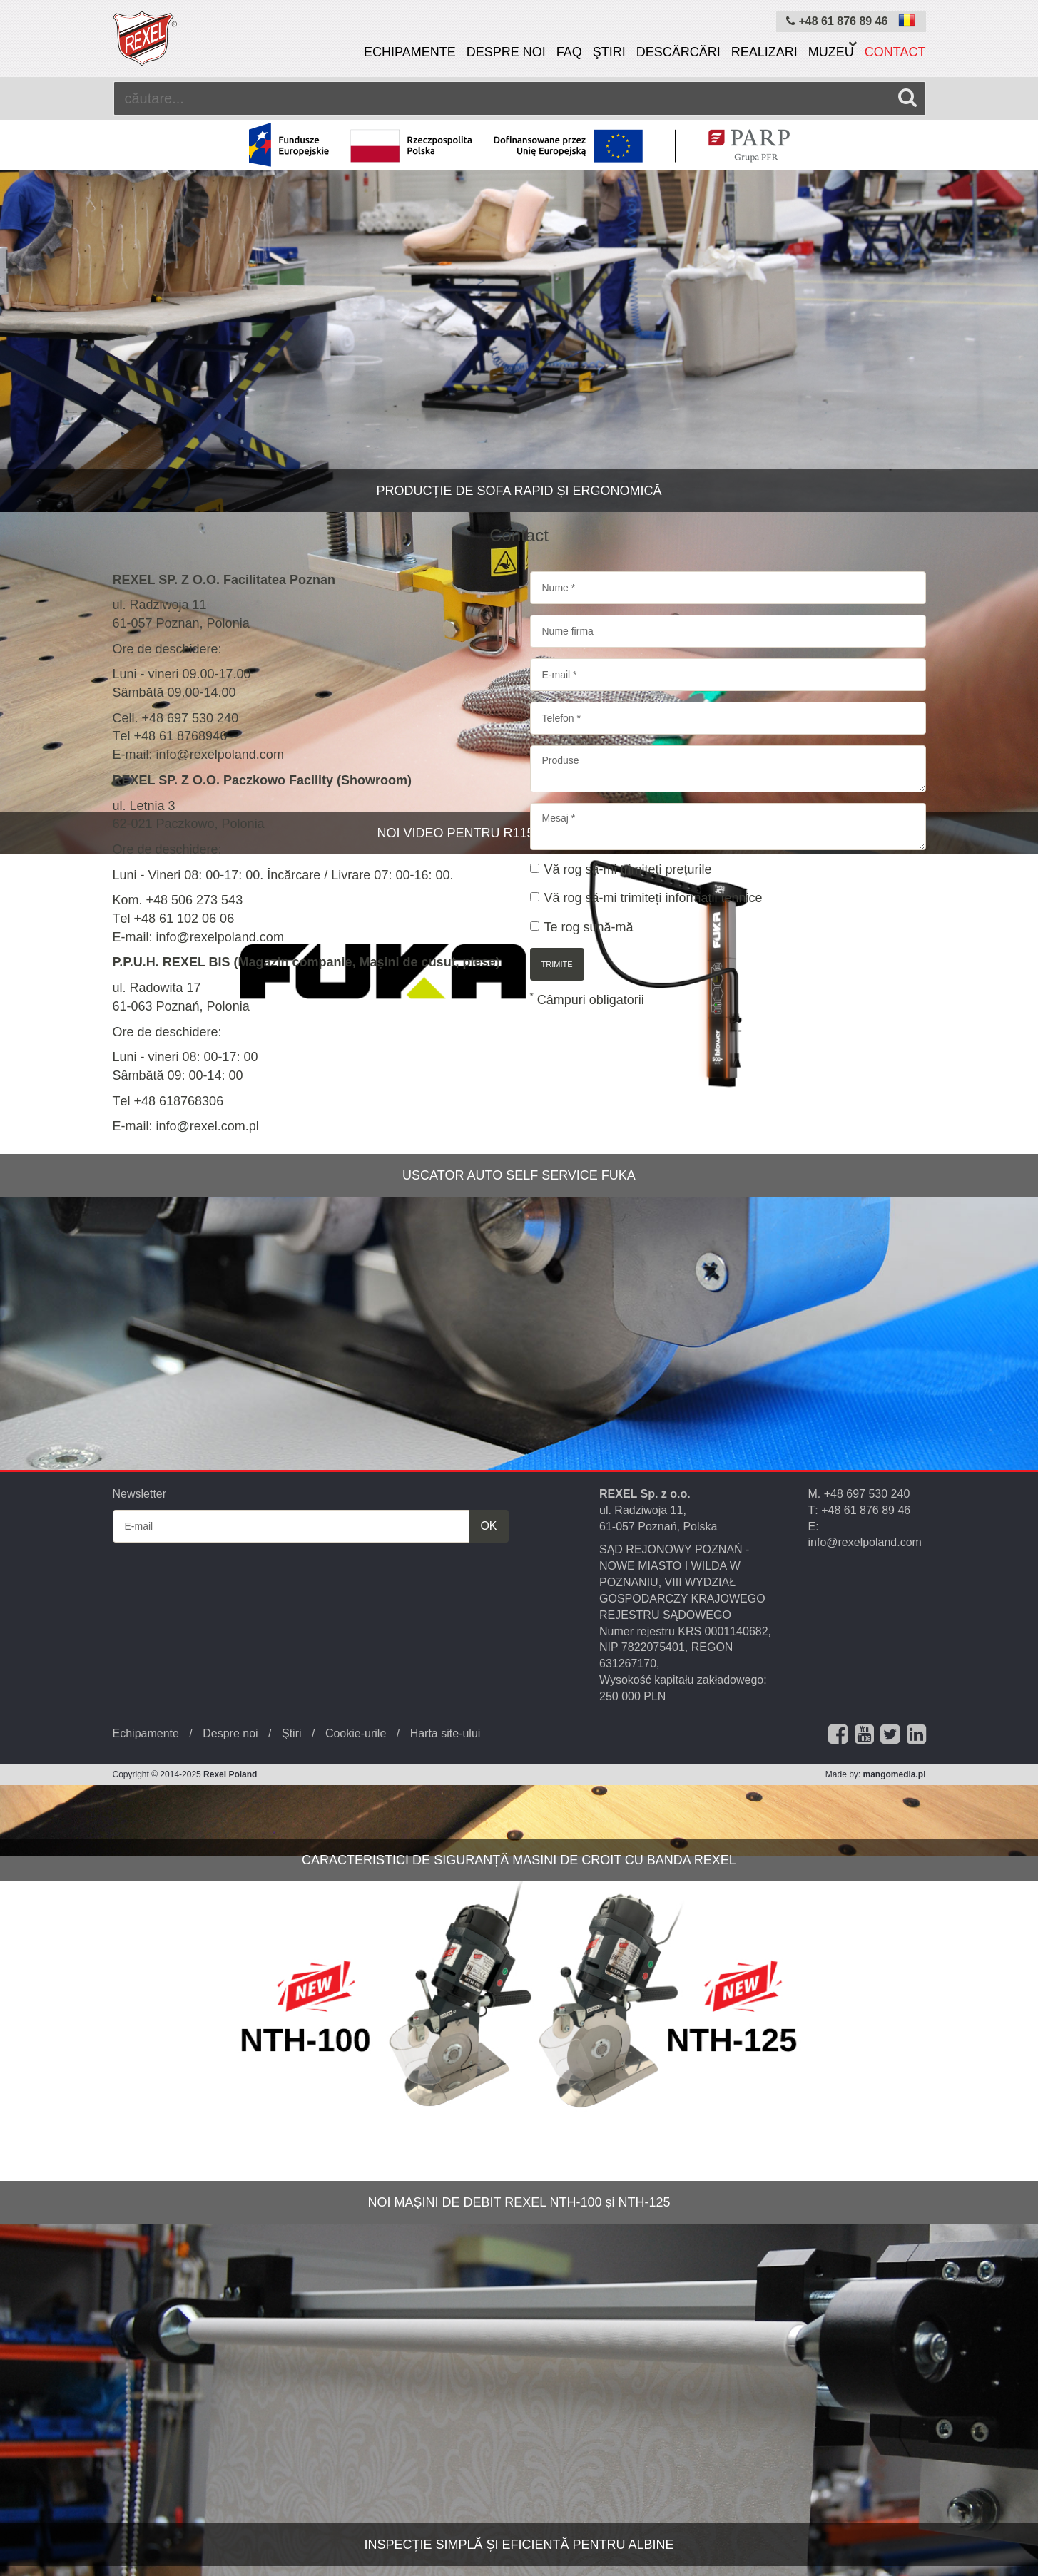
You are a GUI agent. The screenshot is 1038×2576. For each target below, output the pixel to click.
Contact (895, 52)
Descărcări (678, 52)
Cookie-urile (355, 1733)
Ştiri (609, 52)
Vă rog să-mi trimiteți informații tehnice (646, 898)
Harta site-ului (445, 1733)
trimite (557, 964)
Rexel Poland (230, 1774)
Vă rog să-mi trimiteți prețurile (621, 869)
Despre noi (506, 52)
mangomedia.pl (894, 1774)
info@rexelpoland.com (865, 1542)
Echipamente (410, 52)
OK (488, 1526)
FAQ (569, 52)
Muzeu (831, 52)
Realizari (764, 52)
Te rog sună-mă (582, 927)
